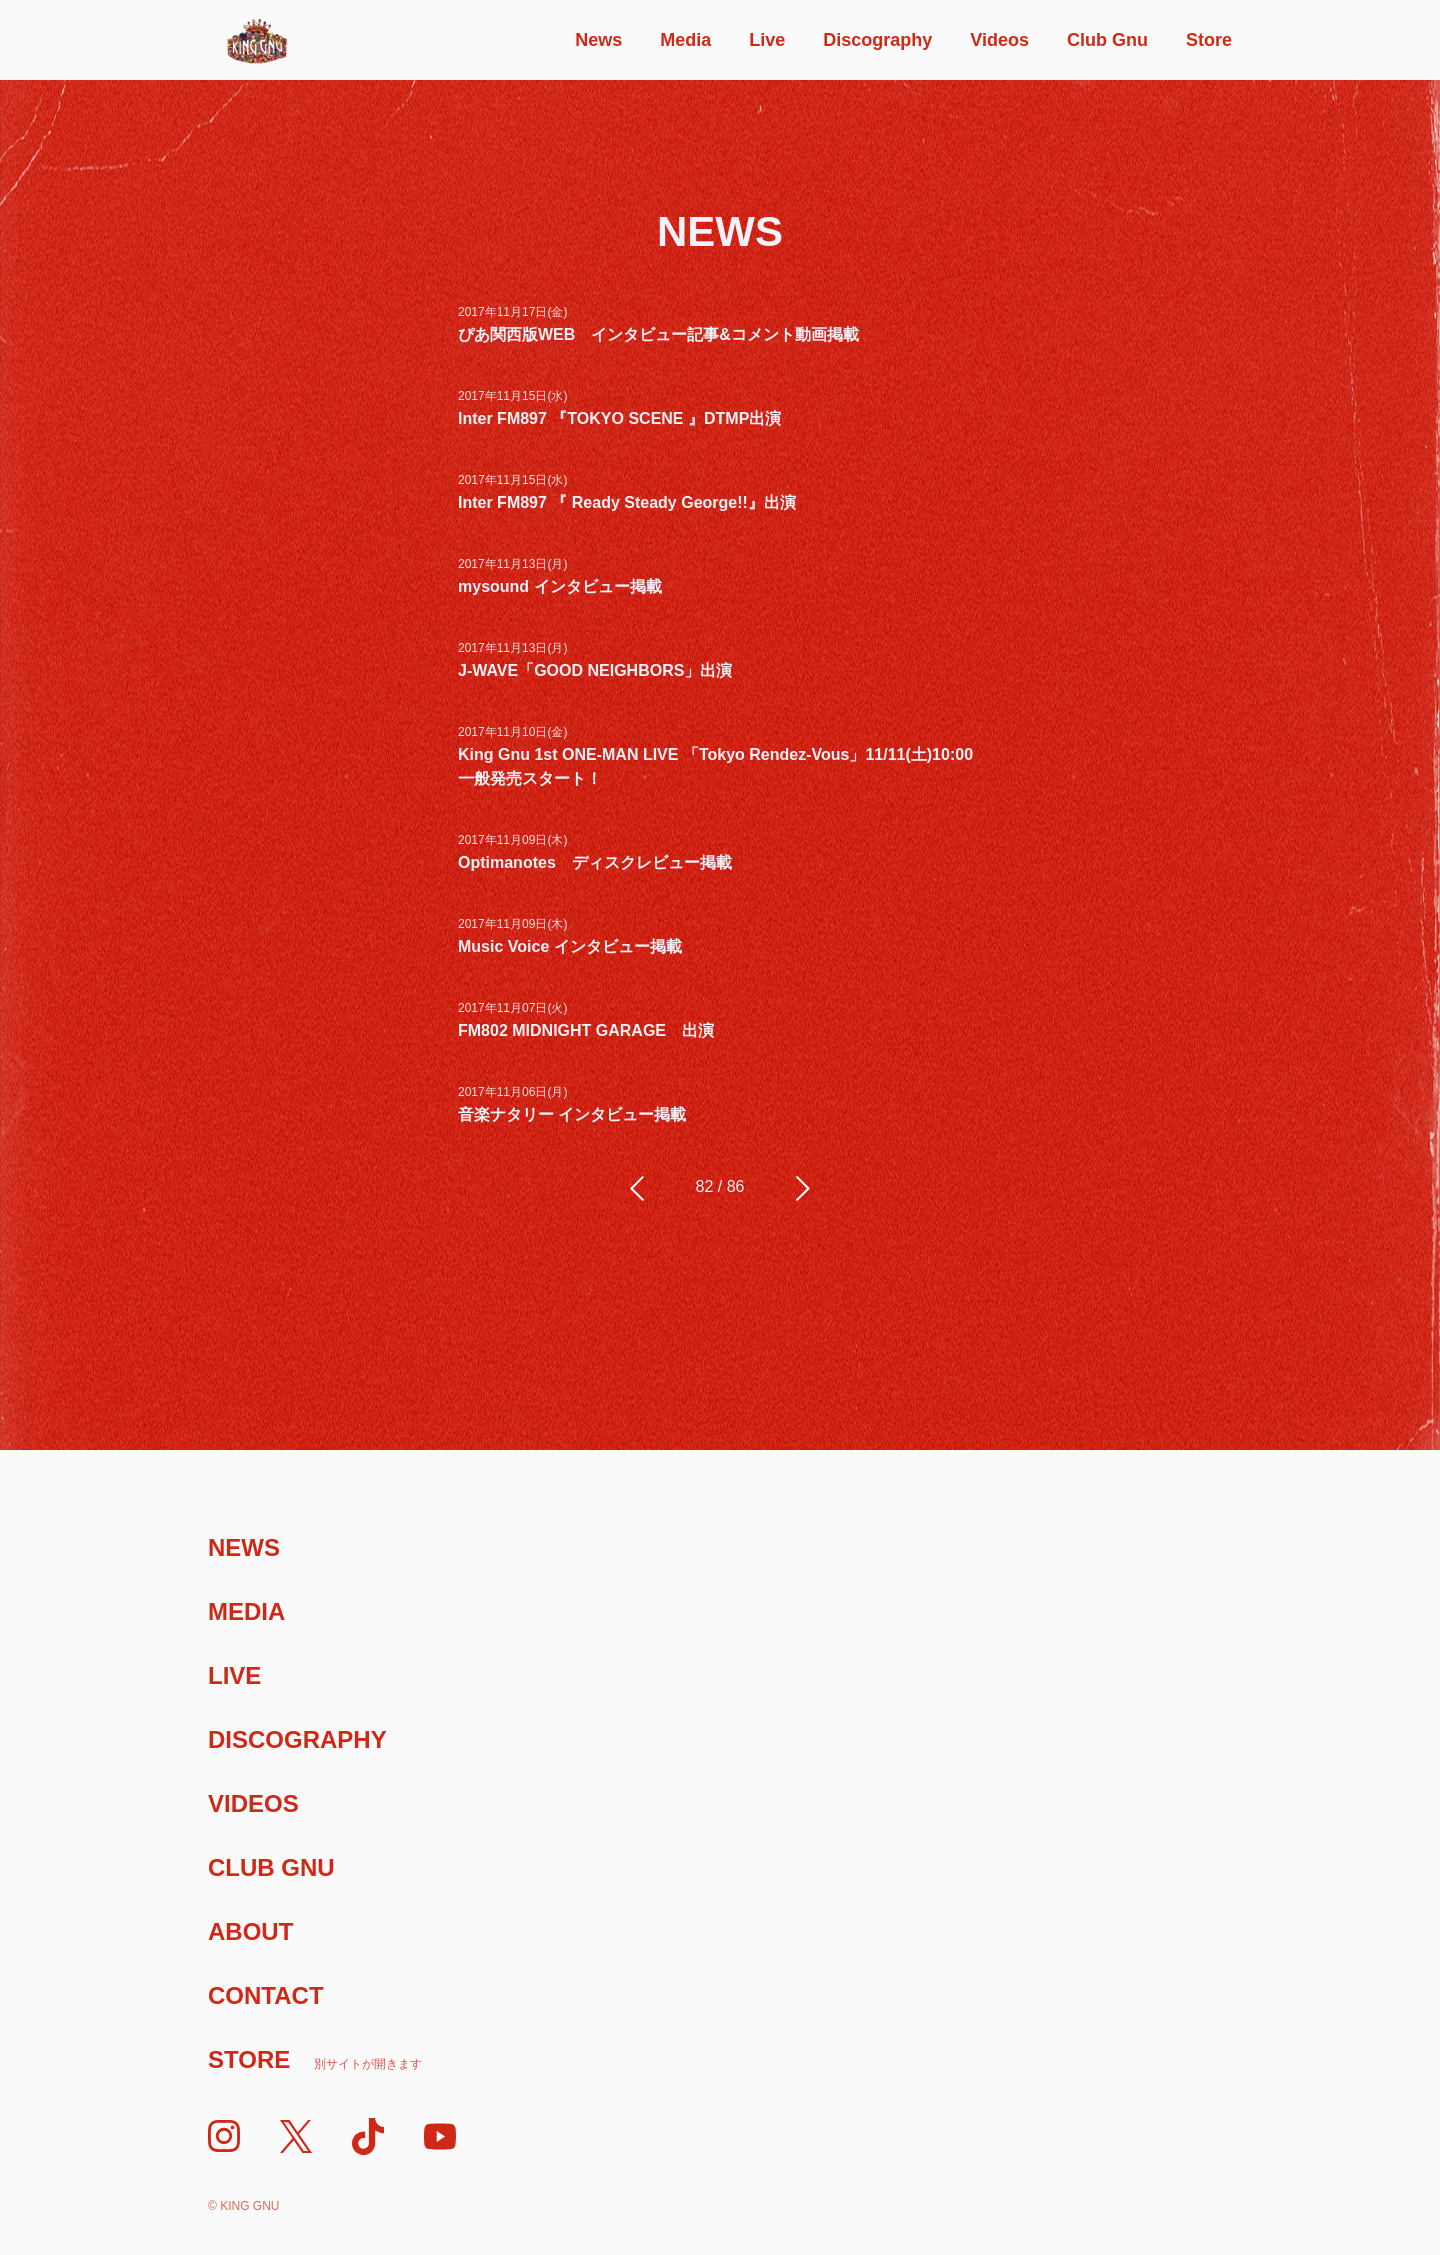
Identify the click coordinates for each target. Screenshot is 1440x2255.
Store (1209, 40)
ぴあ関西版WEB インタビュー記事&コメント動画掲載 (658, 334)
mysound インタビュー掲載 (560, 586)
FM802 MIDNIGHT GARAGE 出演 (586, 1030)
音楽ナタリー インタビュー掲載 (572, 1114)
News (598, 40)
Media (685, 40)
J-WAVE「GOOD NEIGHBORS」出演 (595, 670)
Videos (999, 40)
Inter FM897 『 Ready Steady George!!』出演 (627, 502)
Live (767, 40)
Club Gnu (1107, 40)
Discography (877, 40)
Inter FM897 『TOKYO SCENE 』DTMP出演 (619, 418)
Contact (266, 1995)
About (250, 1931)
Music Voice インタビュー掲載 (570, 946)
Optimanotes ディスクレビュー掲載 (595, 862)
